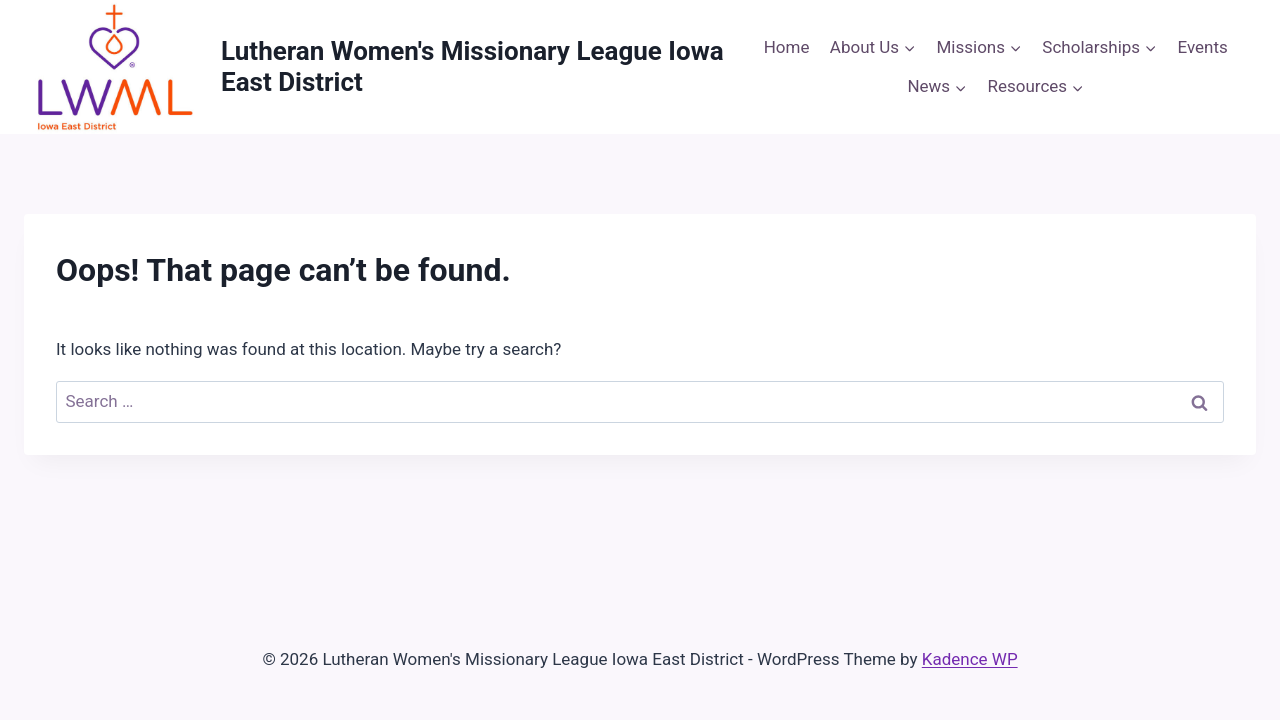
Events (1203, 47)
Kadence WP (970, 659)
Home (787, 47)
